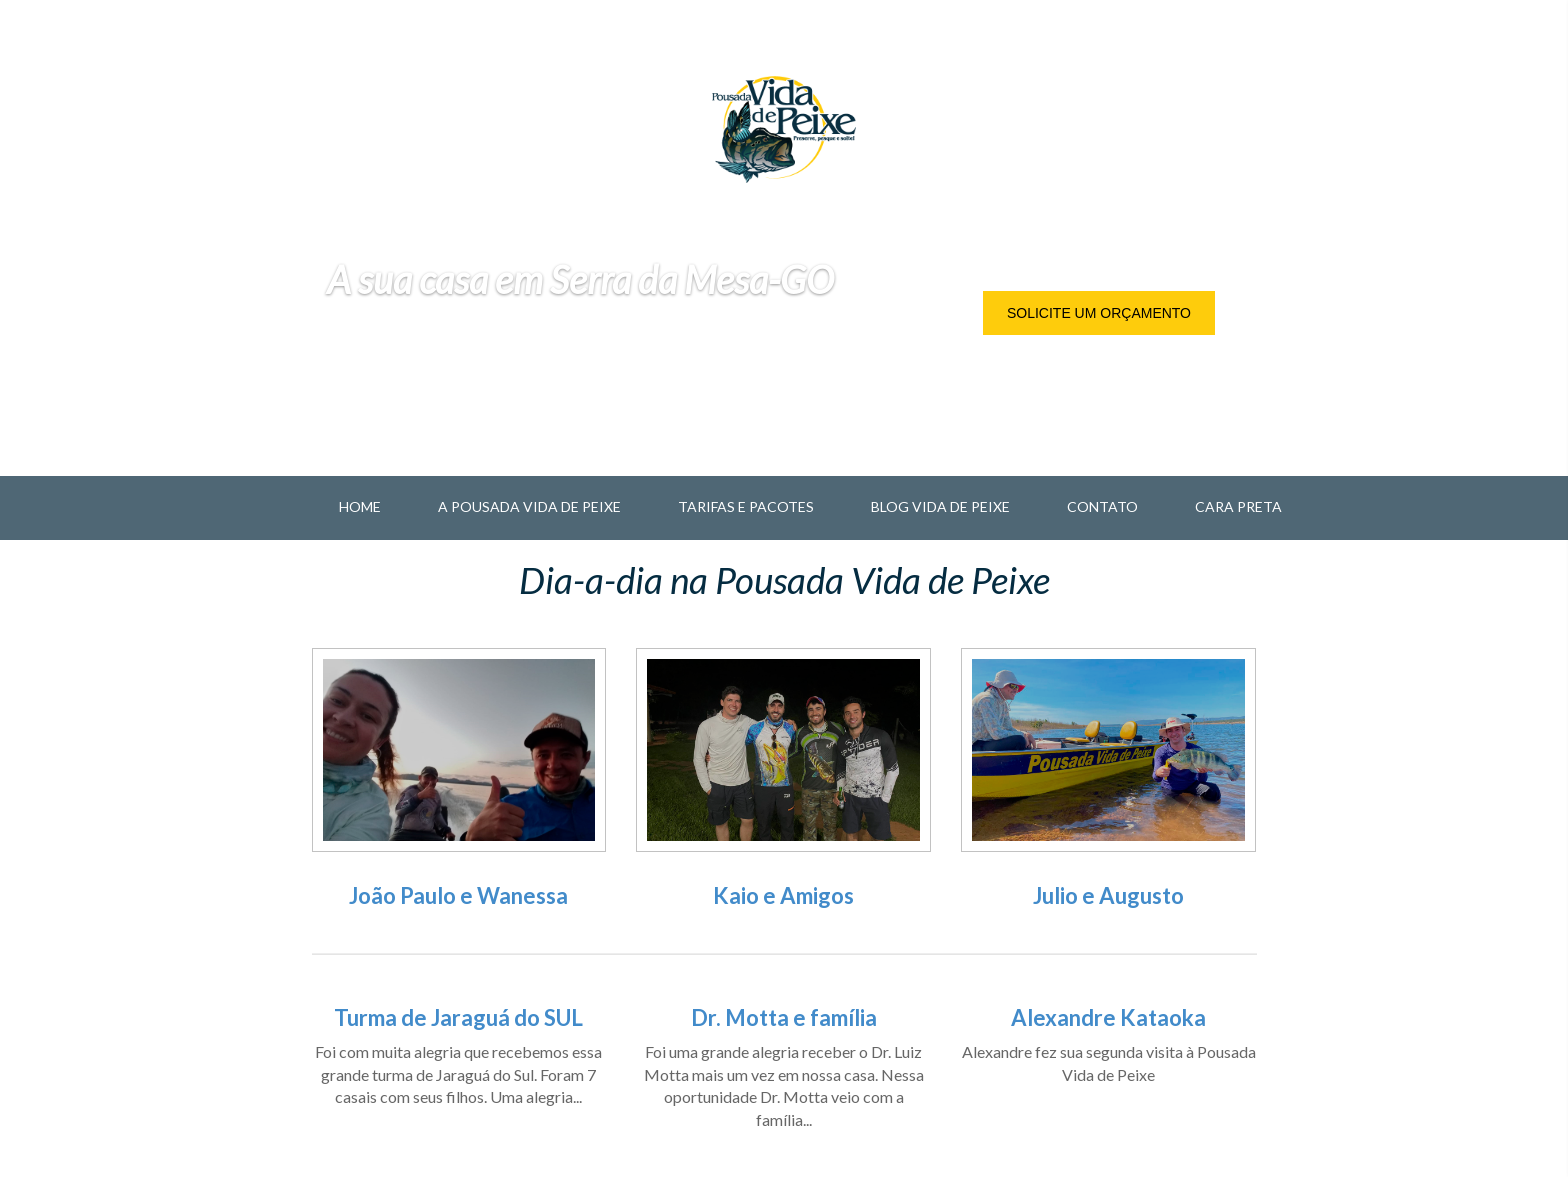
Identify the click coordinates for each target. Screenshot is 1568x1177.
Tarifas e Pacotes (746, 506)
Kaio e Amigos (783, 895)
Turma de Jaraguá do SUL (458, 1017)
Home (360, 506)
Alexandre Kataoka (1108, 1017)
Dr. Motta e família (784, 1017)
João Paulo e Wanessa (458, 895)
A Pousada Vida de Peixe (529, 506)
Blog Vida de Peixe (940, 506)
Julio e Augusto (1108, 895)
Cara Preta (1238, 506)
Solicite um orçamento (1099, 313)
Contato (1102, 506)
